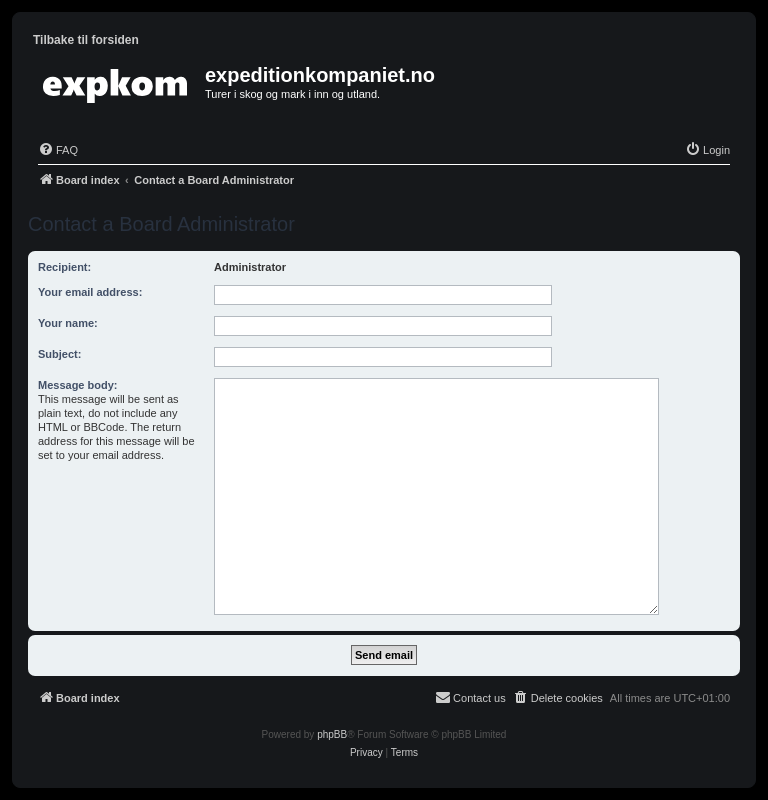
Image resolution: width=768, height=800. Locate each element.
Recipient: (64, 267)
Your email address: (90, 292)
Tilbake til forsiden (86, 40)
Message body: (77, 385)
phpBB (332, 734)
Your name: (68, 323)
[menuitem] (58, 150)
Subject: (59, 354)
